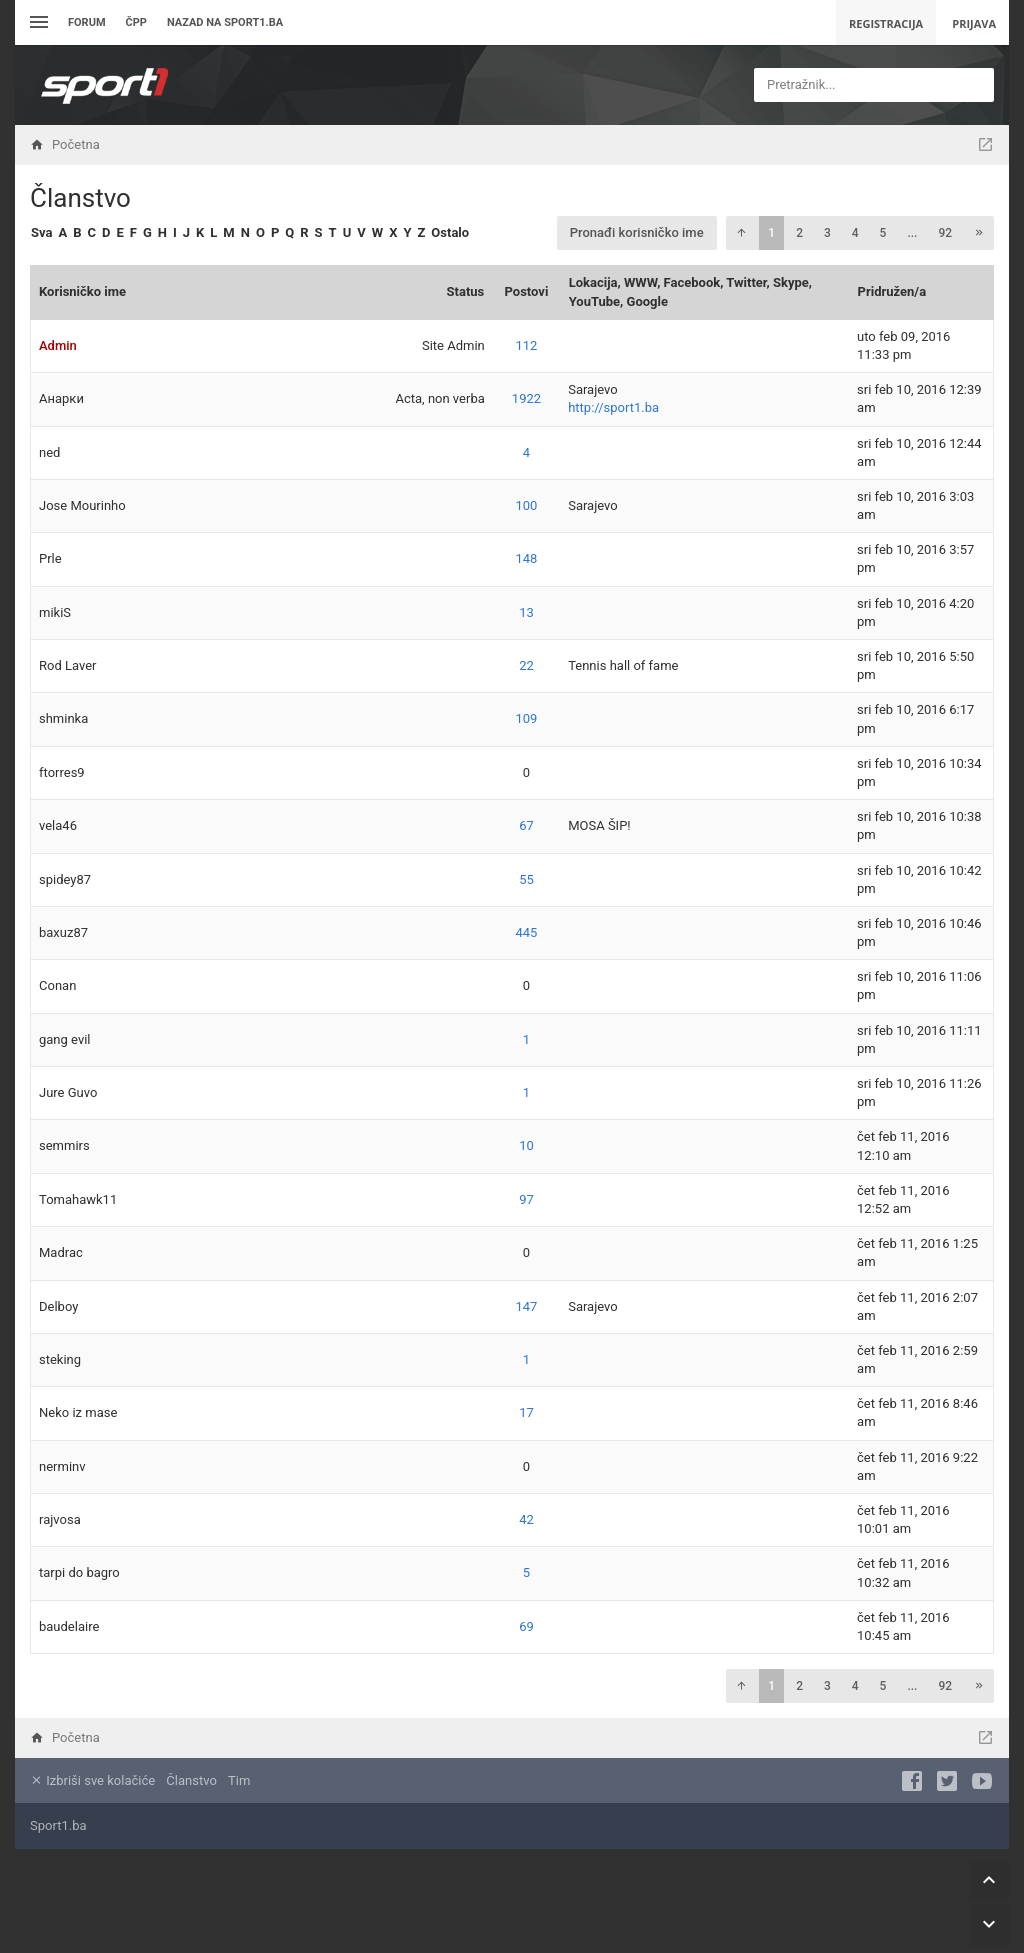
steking (60, 1359)
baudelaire (69, 1626)
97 (526, 1199)
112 (527, 345)
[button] (741, 233)
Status (466, 291)
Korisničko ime (82, 291)
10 (526, 1145)
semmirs (64, 1145)
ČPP (136, 22)
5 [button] (883, 233)
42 (526, 1519)
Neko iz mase (78, 1412)
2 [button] (799, 233)
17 (526, 1412)
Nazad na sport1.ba (225, 22)
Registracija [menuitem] (886, 23)
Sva (41, 232)
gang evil (65, 1039)
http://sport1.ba (613, 407)
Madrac (61, 1252)
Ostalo (450, 232)
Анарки (61, 398)
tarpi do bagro (79, 1572)
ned (49, 452)
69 (526, 1626)
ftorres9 (62, 772)
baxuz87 (63, 932)
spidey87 (65, 879)
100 (527, 505)
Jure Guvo (68, 1092)
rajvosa (60, 1519)
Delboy (58, 1306)
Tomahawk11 (78, 1199)
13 (526, 612)
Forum (87, 22)
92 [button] (945, 233)
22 (526, 665)
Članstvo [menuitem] (191, 1780)
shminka (63, 718)
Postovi (527, 291)
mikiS (55, 612)
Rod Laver (67, 665)
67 (526, 825)
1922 (526, 398)
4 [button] (855, 233)
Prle (50, 558)
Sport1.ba (58, 1825)
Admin (58, 345)
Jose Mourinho (82, 505)
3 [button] (827, 233)
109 (527, 718)
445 (527, 932)
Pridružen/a (892, 291)
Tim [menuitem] (239, 1780)
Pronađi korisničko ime (637, 232)
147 (527, 1306)
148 (527, 558)
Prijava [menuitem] (974, 23)
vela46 (58, 825)
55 (526, 879)
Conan (57, 985)
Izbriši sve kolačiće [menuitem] (92, 1780)
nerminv (62, 1466)
